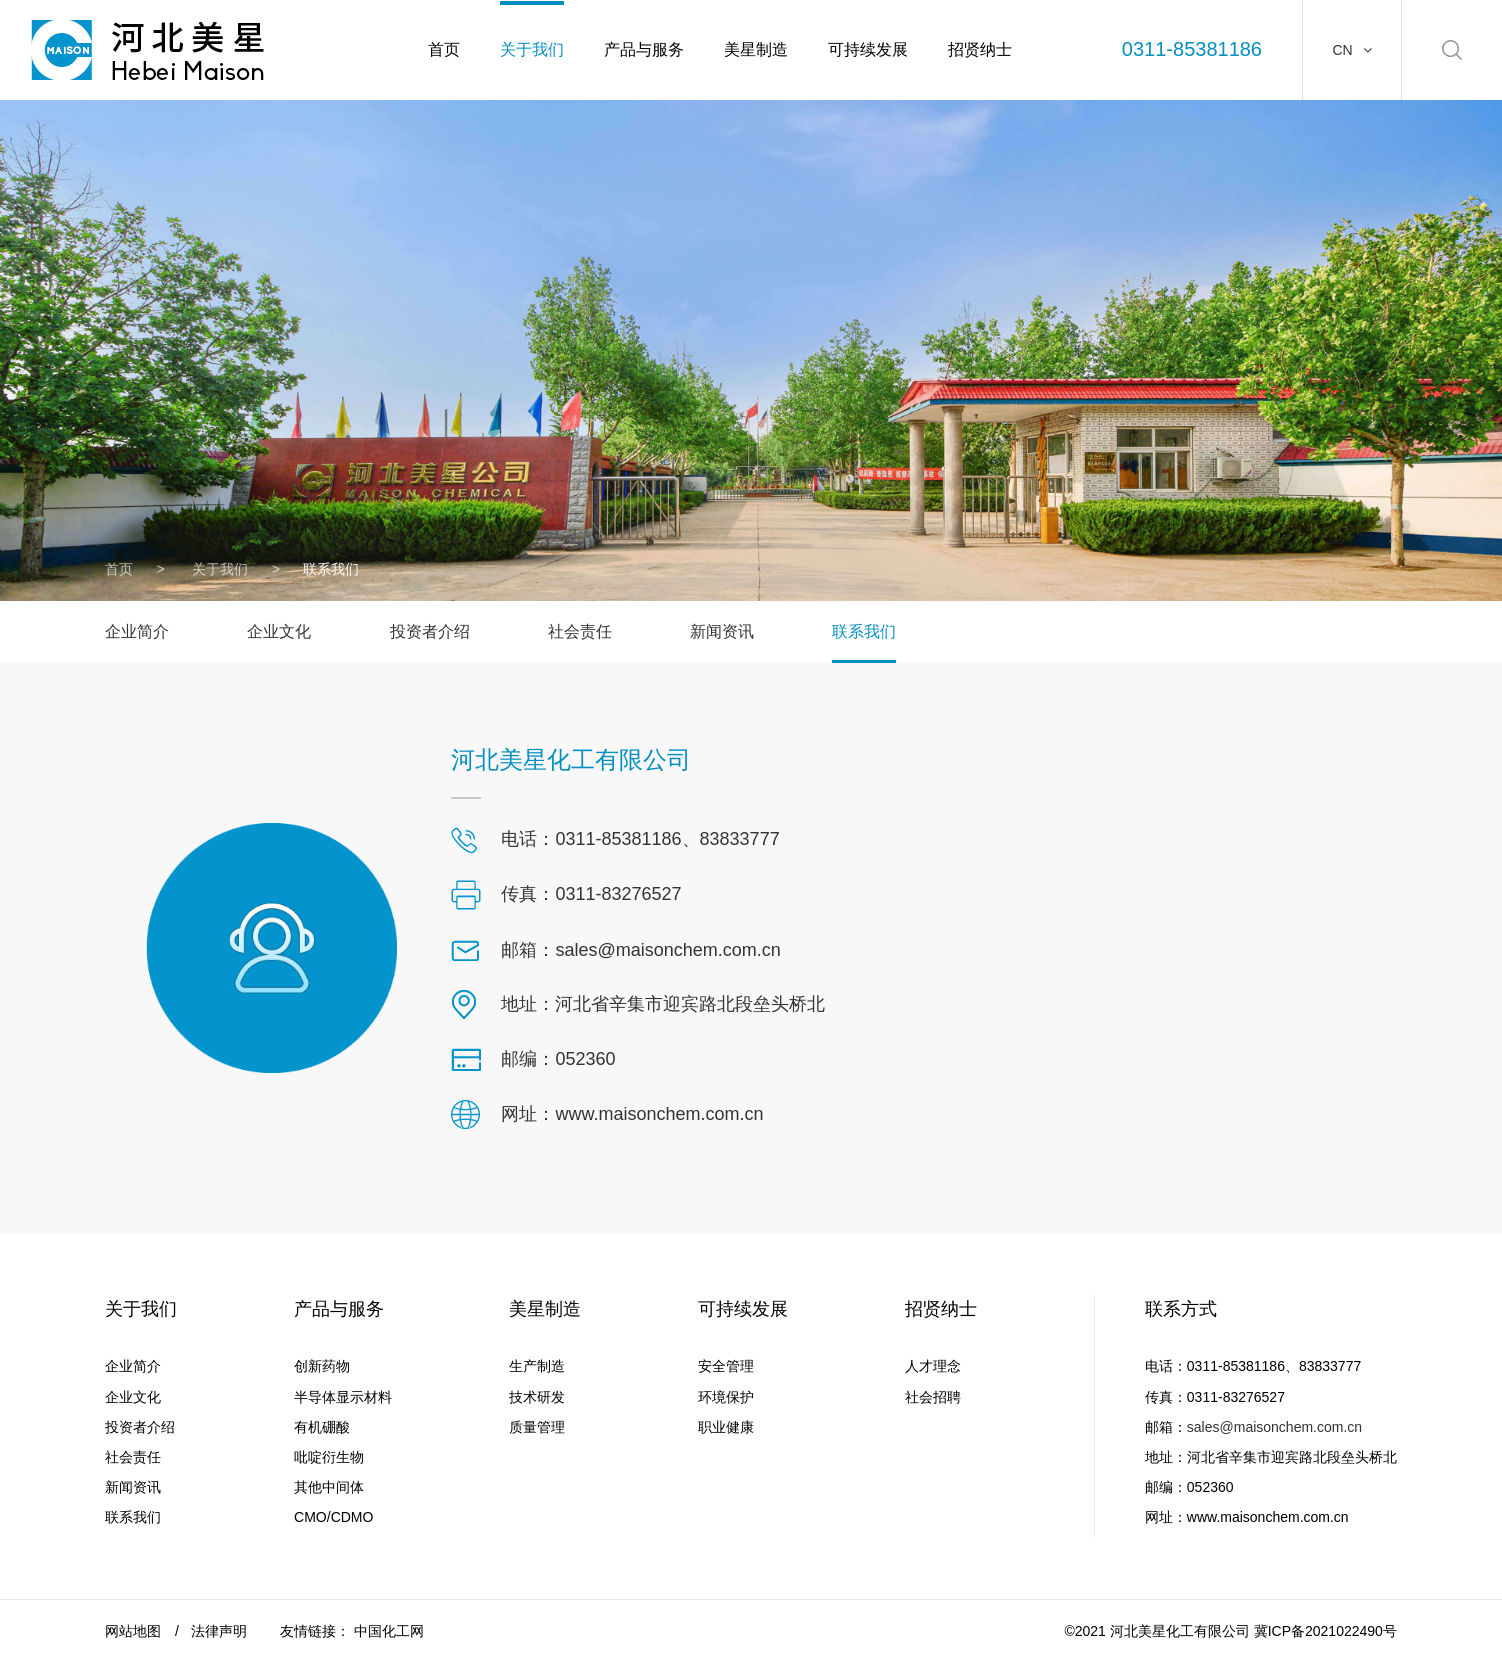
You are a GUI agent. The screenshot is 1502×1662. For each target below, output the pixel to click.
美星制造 (756, 49)
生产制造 (537, 1366)
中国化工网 (389, 1631)
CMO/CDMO (333, 1517)
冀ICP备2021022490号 (1325, 1631)
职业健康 (726, 1427)
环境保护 (726, 1397)
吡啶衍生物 (329, 1457)
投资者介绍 (430, 631)
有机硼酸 (322, 1427)
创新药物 (322, 1366)
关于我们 (532, 49)
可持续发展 (868, 49)
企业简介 (137, 631)
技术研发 (537, 1397)
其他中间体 (329, 1487)
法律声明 (219, 1631)
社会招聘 (933, 1397)
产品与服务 (644, 49)
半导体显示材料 (343, 1397)
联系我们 (864, 631)
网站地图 (133, 1631)
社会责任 (580, 631)
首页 (444, 49)
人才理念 (933, 1366)
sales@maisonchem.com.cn (1274, 1427)
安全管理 (726, 1366)
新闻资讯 (722, 631)
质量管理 (537, 1427)
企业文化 (279, 631)
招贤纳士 (980, 49)
